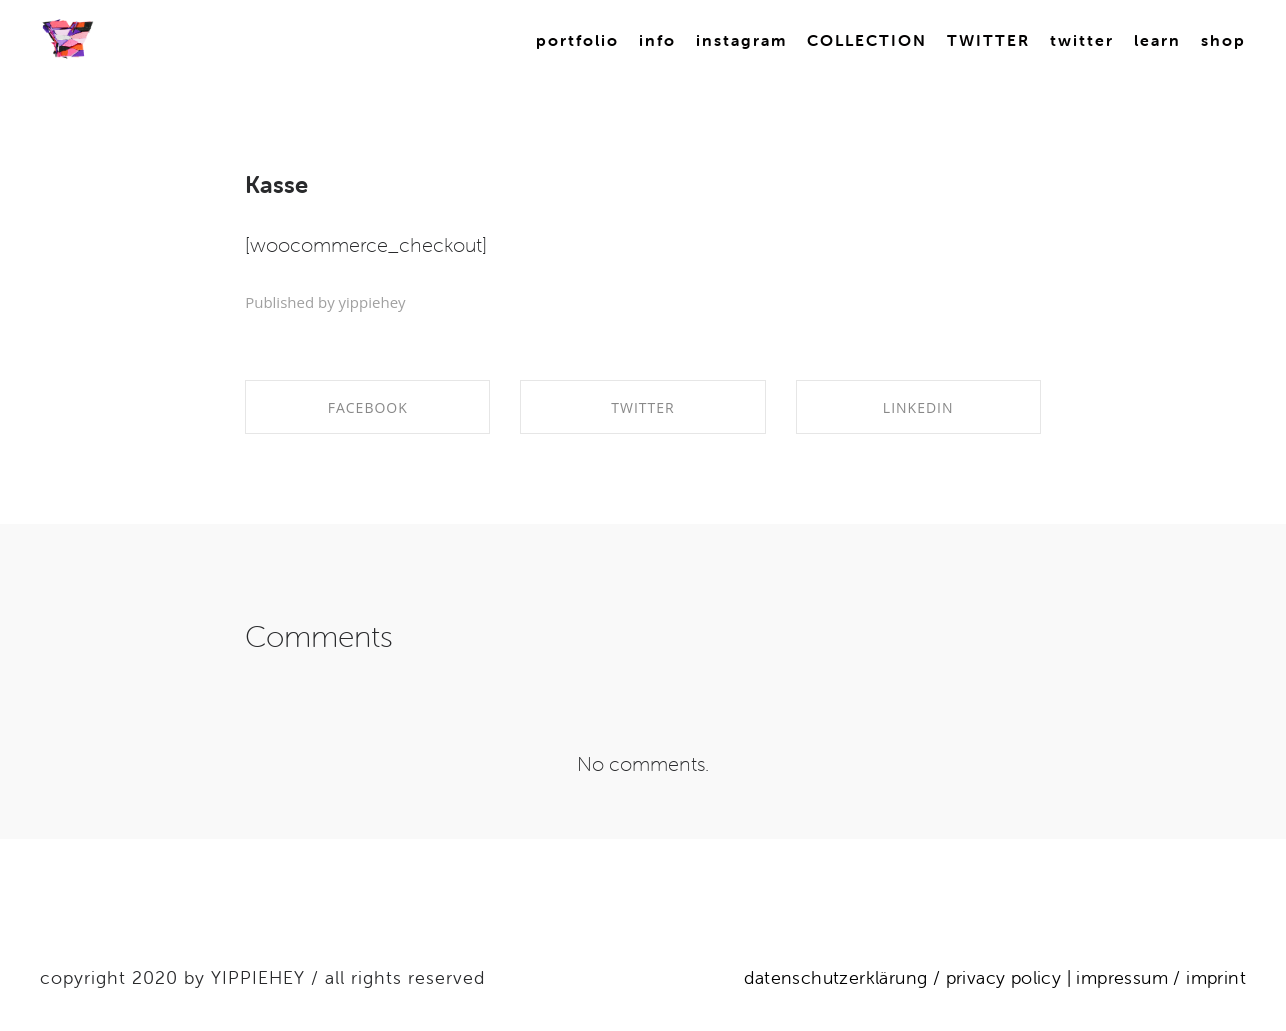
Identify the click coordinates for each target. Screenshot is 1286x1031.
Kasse (276, 184)
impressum (1119, 977)
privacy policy (1004, 977)
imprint (1216, 977)
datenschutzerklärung (835, 977)
